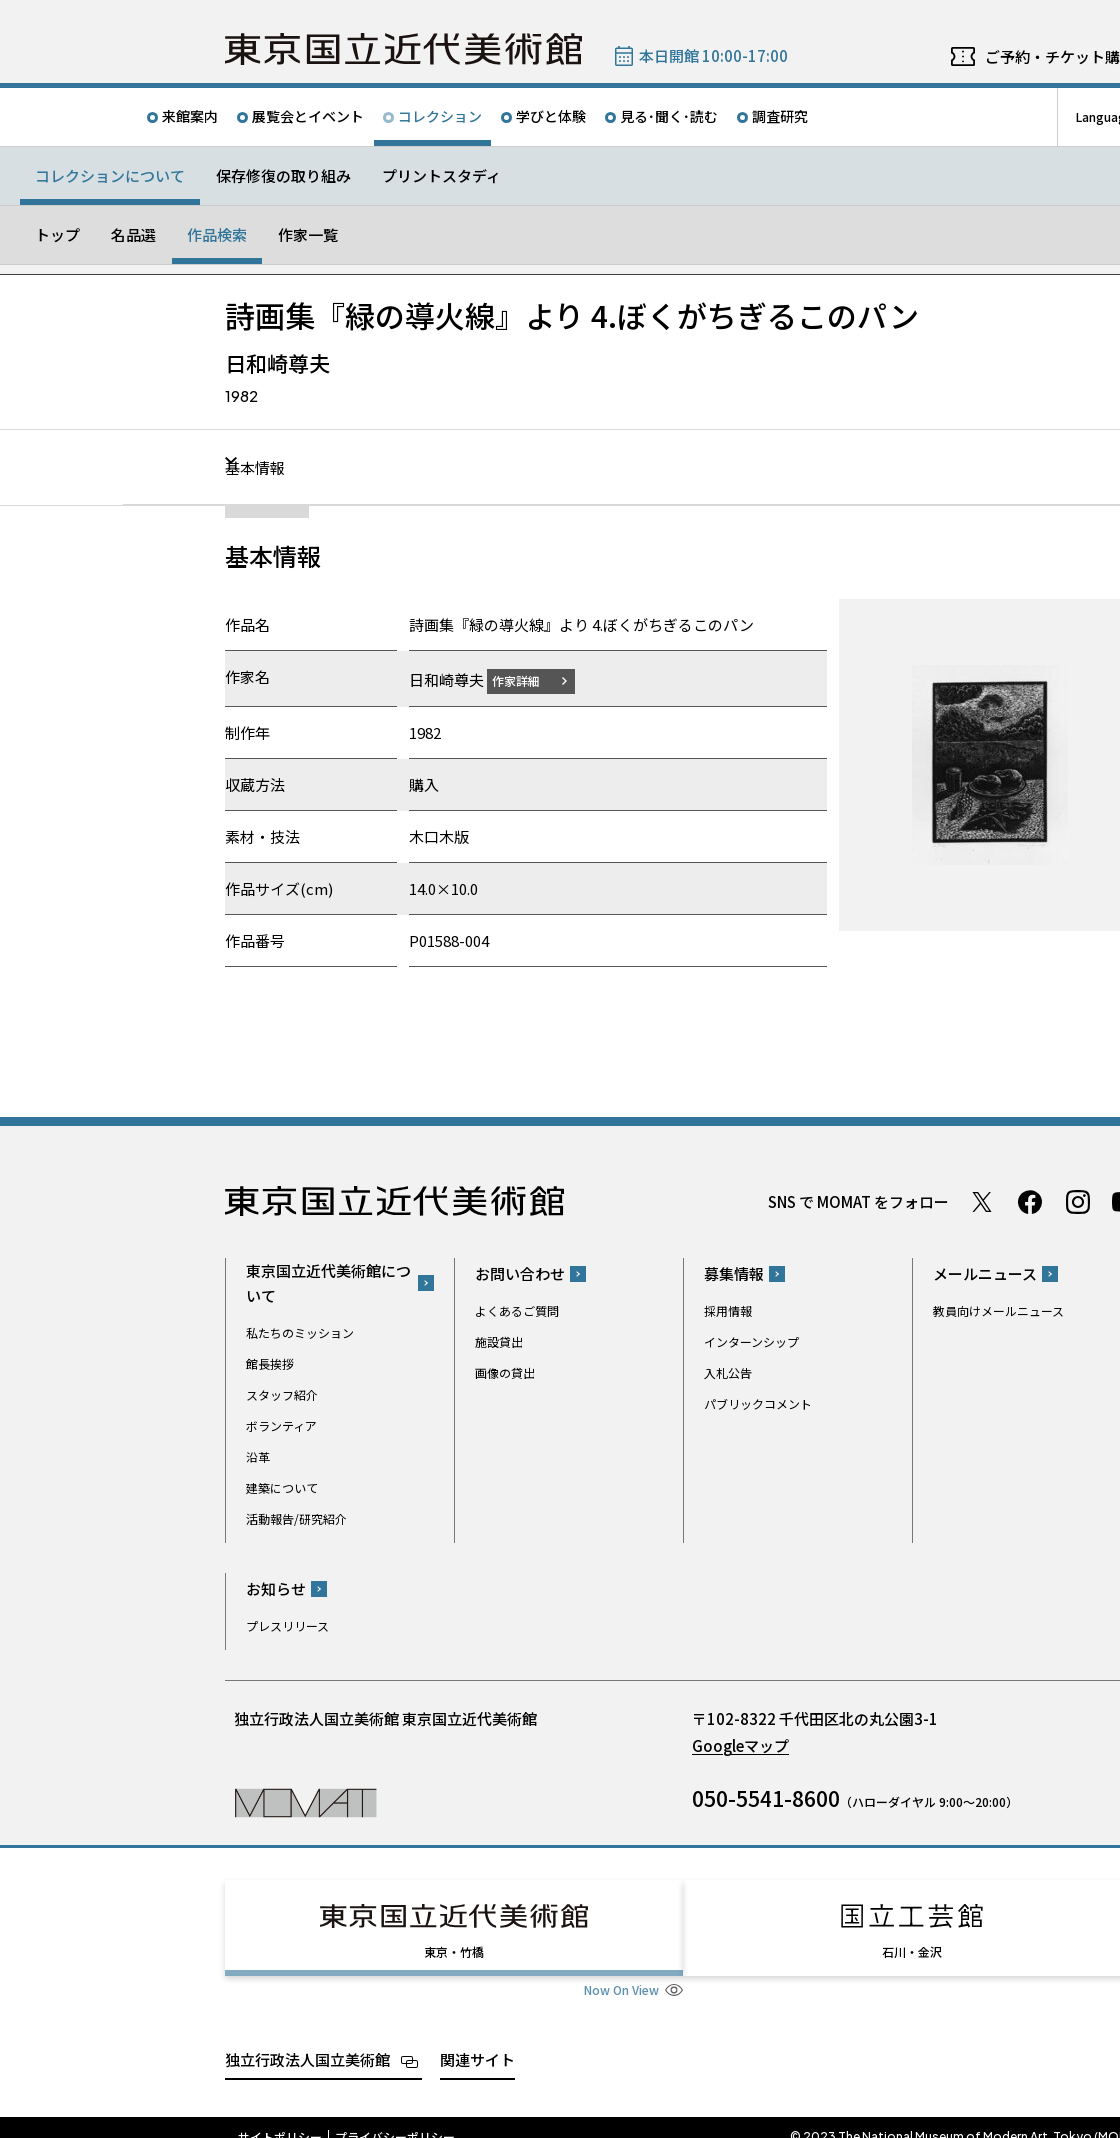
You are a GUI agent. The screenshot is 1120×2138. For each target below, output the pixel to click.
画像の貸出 (505, 1372)
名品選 (133, 234)
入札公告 (728, 1372)
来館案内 (190, 116)
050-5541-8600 (766, 1798)
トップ (57, 234)
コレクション (440, 116)
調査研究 (780, 116)
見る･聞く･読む (669, 116)
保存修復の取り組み (283, 175)
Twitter (982, 1201)
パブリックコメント (758, 1403)
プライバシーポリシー (395, 2118)
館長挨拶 (270, 1362)
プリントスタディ (441, 175)
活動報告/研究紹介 (296, 1517)
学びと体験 (551, 116)
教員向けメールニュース (998, 1310)
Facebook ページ (1030, 1201)
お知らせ (276, 1588)
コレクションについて (110, 175)
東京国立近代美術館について (328, 1282)
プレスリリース (287, 1625)
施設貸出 (499, 1341)
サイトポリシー (280, 2118)
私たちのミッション (300, 1331)
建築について (282, 1486)
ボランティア (281, 1424)
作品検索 (217, 234)
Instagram (1078, 1201)
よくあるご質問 (517, 1310)
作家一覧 (308, 234)
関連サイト (477, 2040)
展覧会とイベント (308, 116)
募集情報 (734, 1273)
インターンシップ (751, 1341)
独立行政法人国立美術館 (307, 2040)
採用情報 (728, 1310)
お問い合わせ (520, 1273)
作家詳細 (528, 679)
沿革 (258, 1455)
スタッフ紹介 (282, 1393)
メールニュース (985, 1273)
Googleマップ (740, 1745)
